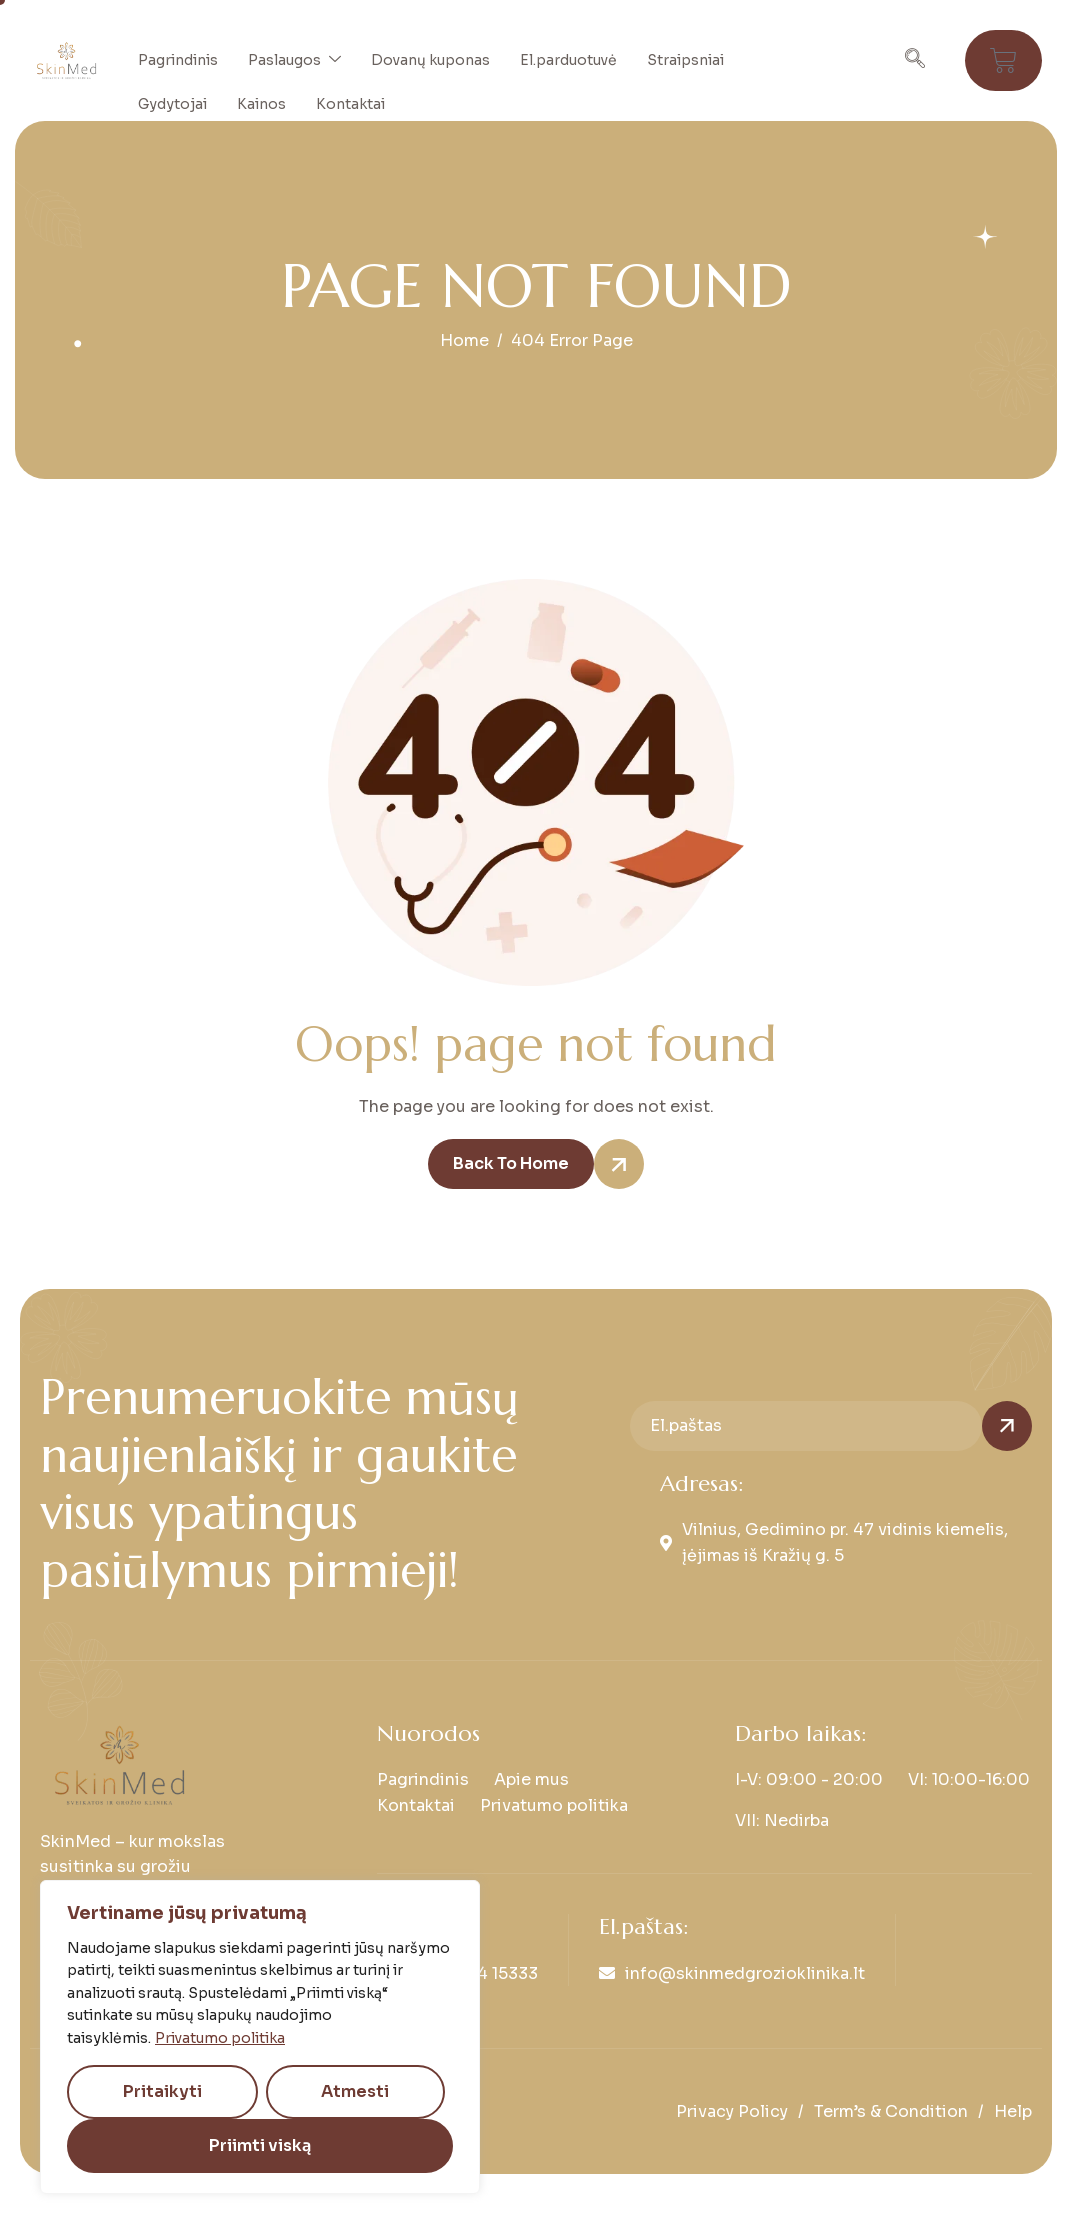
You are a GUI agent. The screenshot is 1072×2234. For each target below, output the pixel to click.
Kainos (261, 104)
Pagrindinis (178, 60)
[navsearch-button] (915, 61)
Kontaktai (350, 104)
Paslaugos (294, 60)
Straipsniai (685, 60)
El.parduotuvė (568, 60)
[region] (260, 2037)
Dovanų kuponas (430, 60)
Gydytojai (172, 104)
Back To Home (523, 1164)
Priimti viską (260, 2145)
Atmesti (355, 2091)
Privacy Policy (732, 2111)
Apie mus (531, 1779)
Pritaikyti (162, 2091)
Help (1013, 2111)
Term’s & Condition (891, 2111)
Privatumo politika (220, 2038)
